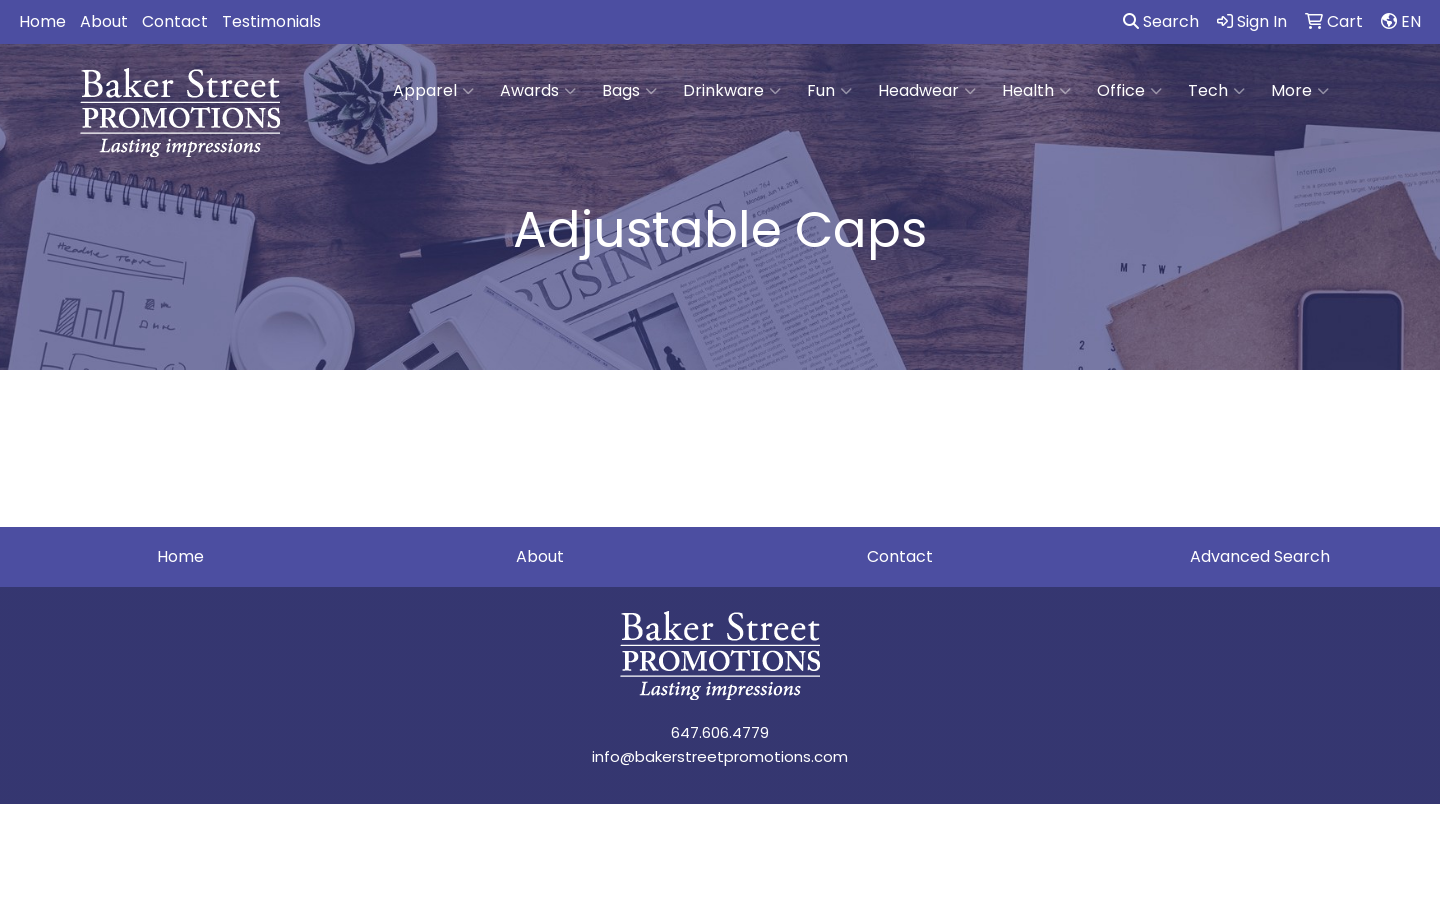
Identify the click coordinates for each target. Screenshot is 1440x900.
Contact (175, 21)
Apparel (433, 91)
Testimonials (271, 21)
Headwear (927, 91)
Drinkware (732, 91)
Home (42, 21)
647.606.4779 (720, 732)
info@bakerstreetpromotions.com (720, 756)
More (1300, 91)
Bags (629, 91)
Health (1036, 91)
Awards (538, 91)
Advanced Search (1260, 556)
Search (1161, 21)
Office (1129, 91)
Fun (829, 91)
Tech (1216, 91)
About (104, 21)
